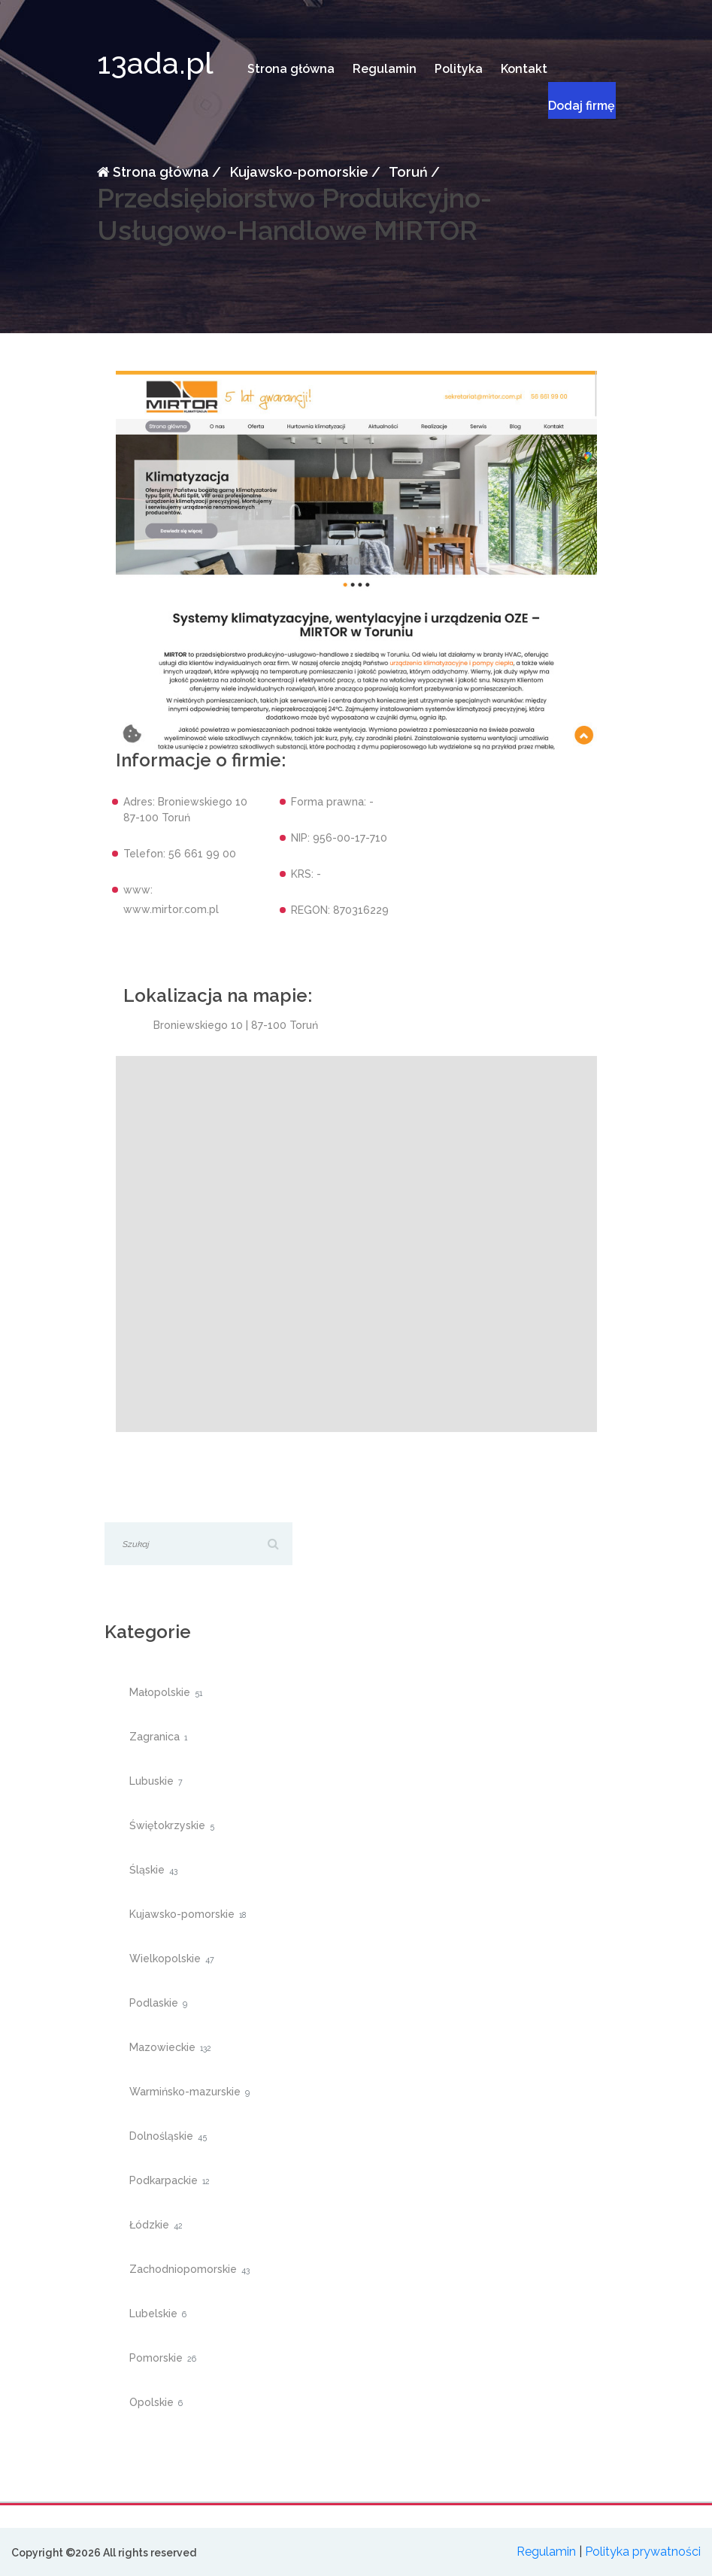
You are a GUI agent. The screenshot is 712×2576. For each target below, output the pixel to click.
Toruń (407, 172)
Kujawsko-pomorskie (297, 172)
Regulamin (385, 69)
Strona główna (291, 69)
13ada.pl (155, 62)
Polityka (459, 69)
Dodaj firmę (581, 106)
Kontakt (524, 69)
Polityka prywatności (643, 2551)
